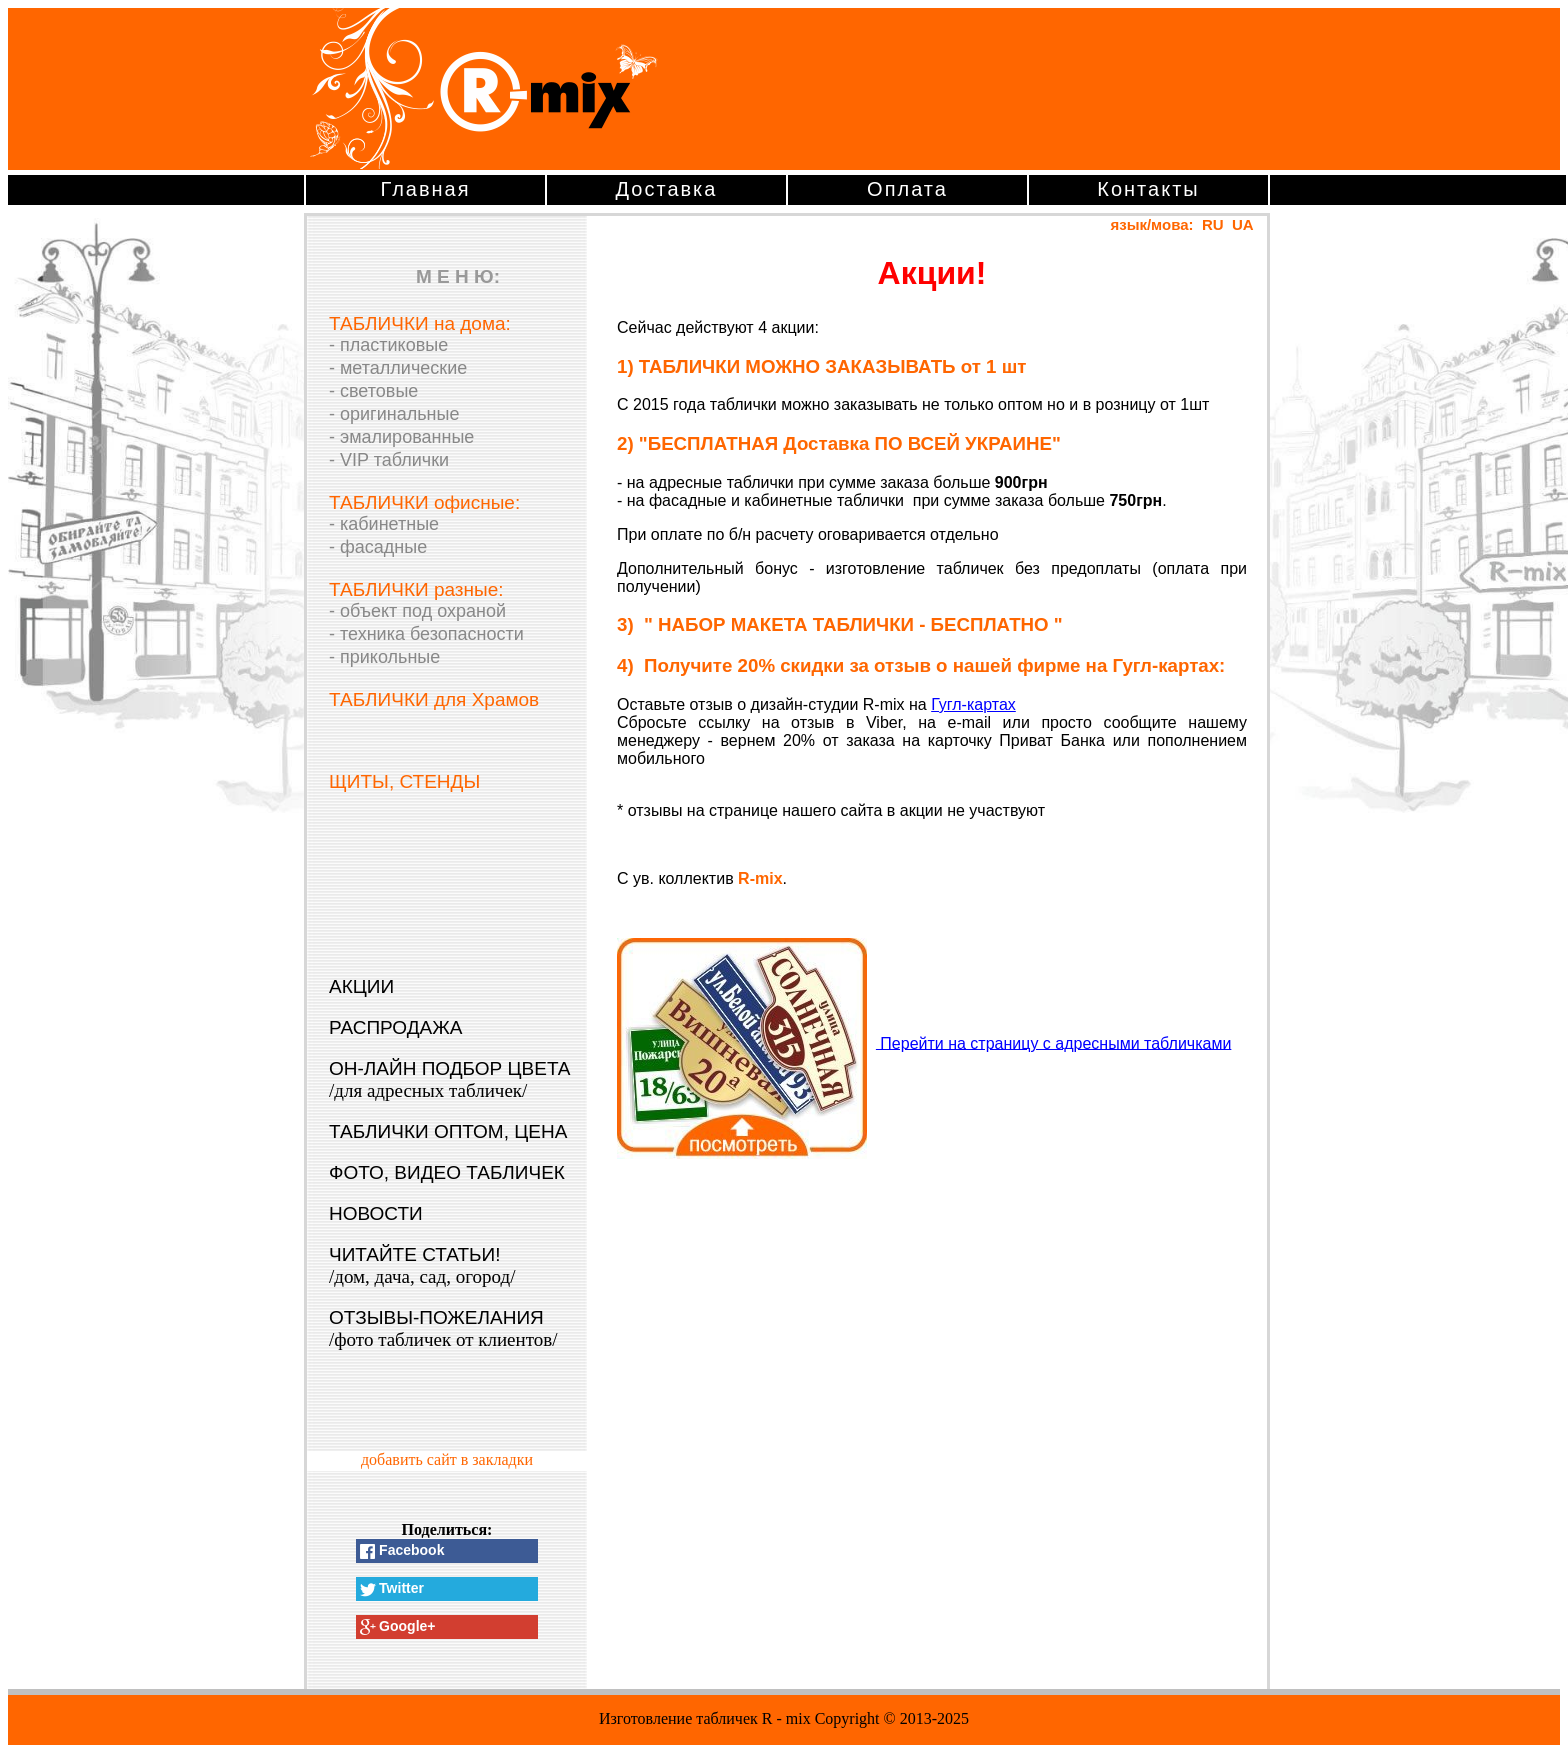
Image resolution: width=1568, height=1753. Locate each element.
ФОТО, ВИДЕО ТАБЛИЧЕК (447, 1172)
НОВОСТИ (376, 1213)
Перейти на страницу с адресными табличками (1053, 1042)
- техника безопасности (426, 634)
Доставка (667, 189)
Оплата (907, 189)
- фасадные (378, 547)
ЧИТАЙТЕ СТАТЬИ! (422, 1265)
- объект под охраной (417, 611)
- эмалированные (401, 437)
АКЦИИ (361, 986)
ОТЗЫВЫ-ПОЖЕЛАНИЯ (443, 1328)
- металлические (398, 368)
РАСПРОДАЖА (395, 1027)
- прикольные (384, 657)
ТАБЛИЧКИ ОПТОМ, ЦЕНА (448, 1131)
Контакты (1148, 189)
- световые (373, 391)
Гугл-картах (973, 704)
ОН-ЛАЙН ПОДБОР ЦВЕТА (450, 1079)
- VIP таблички (389, 460)
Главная (425, 189)
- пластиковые (388, 345)
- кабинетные (384, 524)
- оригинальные (394, 414)
